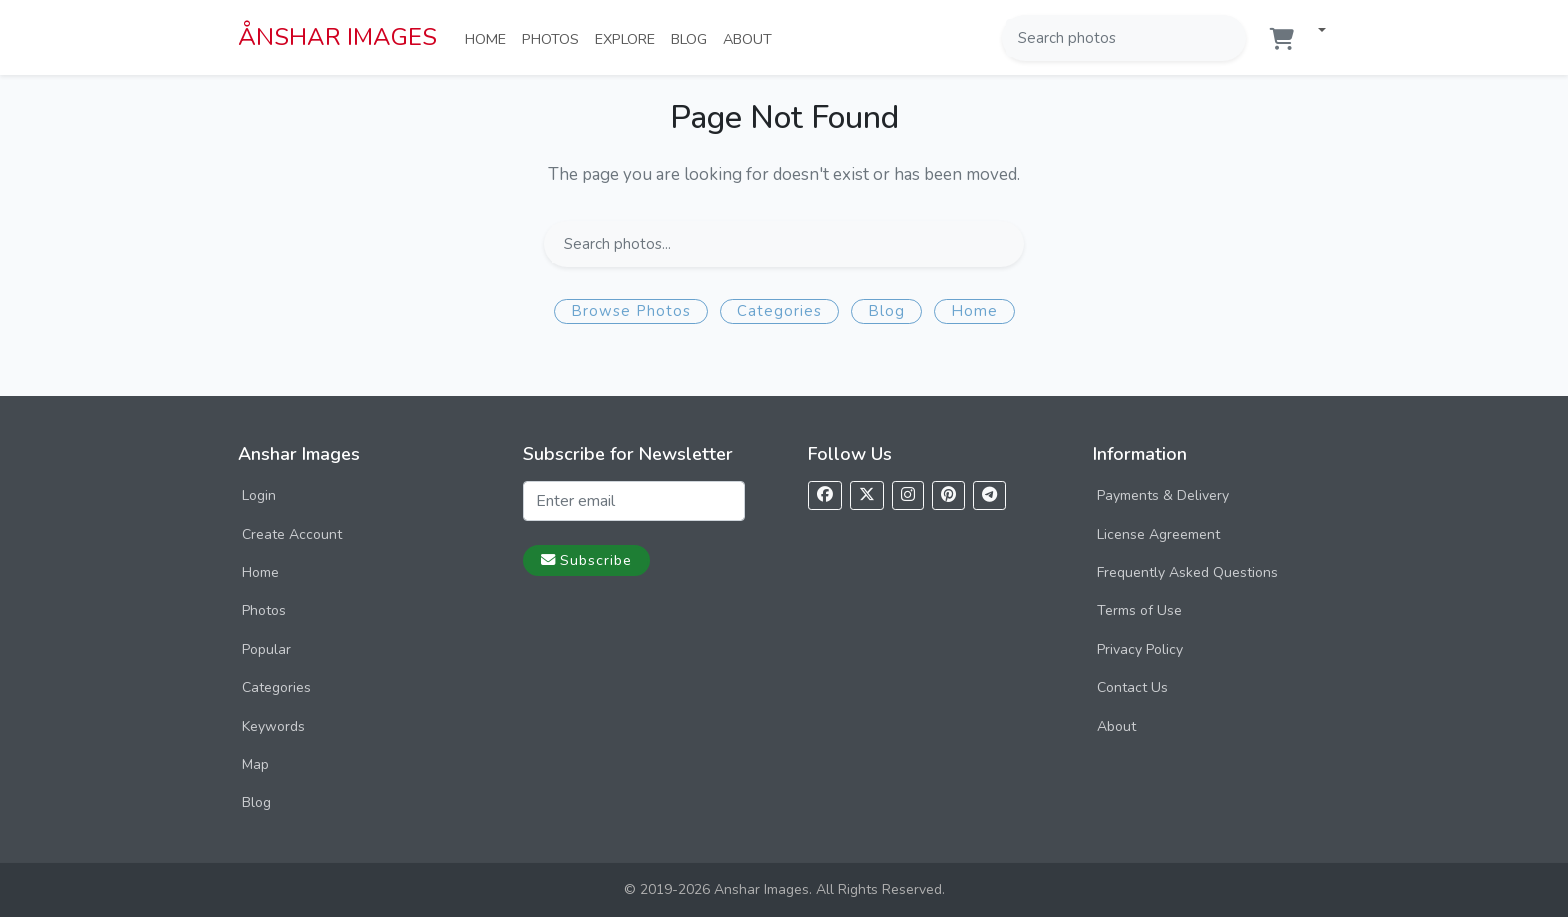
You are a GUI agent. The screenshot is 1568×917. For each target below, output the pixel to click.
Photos (554, 38)
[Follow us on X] (867, 495)
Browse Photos (631, 311)
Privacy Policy (1140, 649)
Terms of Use (1139, 610)
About (751, 38)
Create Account (292, 534)
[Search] (1229, 38)
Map (255, 764)
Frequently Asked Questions (1187, 572)
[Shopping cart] (1282, 39)
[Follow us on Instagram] (908, 495)
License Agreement (1158, 534)
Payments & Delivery (1163, 495)
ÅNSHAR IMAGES (337, 37)
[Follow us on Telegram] (989, 495)
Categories (779, 311)
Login (259, 495)
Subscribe (586, 560)
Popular (266, 649)
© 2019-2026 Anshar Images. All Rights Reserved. (784, 889)
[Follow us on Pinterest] (948, 495)
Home (489, 38)
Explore (629, 38)
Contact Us (1132, 687)
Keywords (273, 726)
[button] (1314, 31)
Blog (693, 38)
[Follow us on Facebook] (825, 495)
